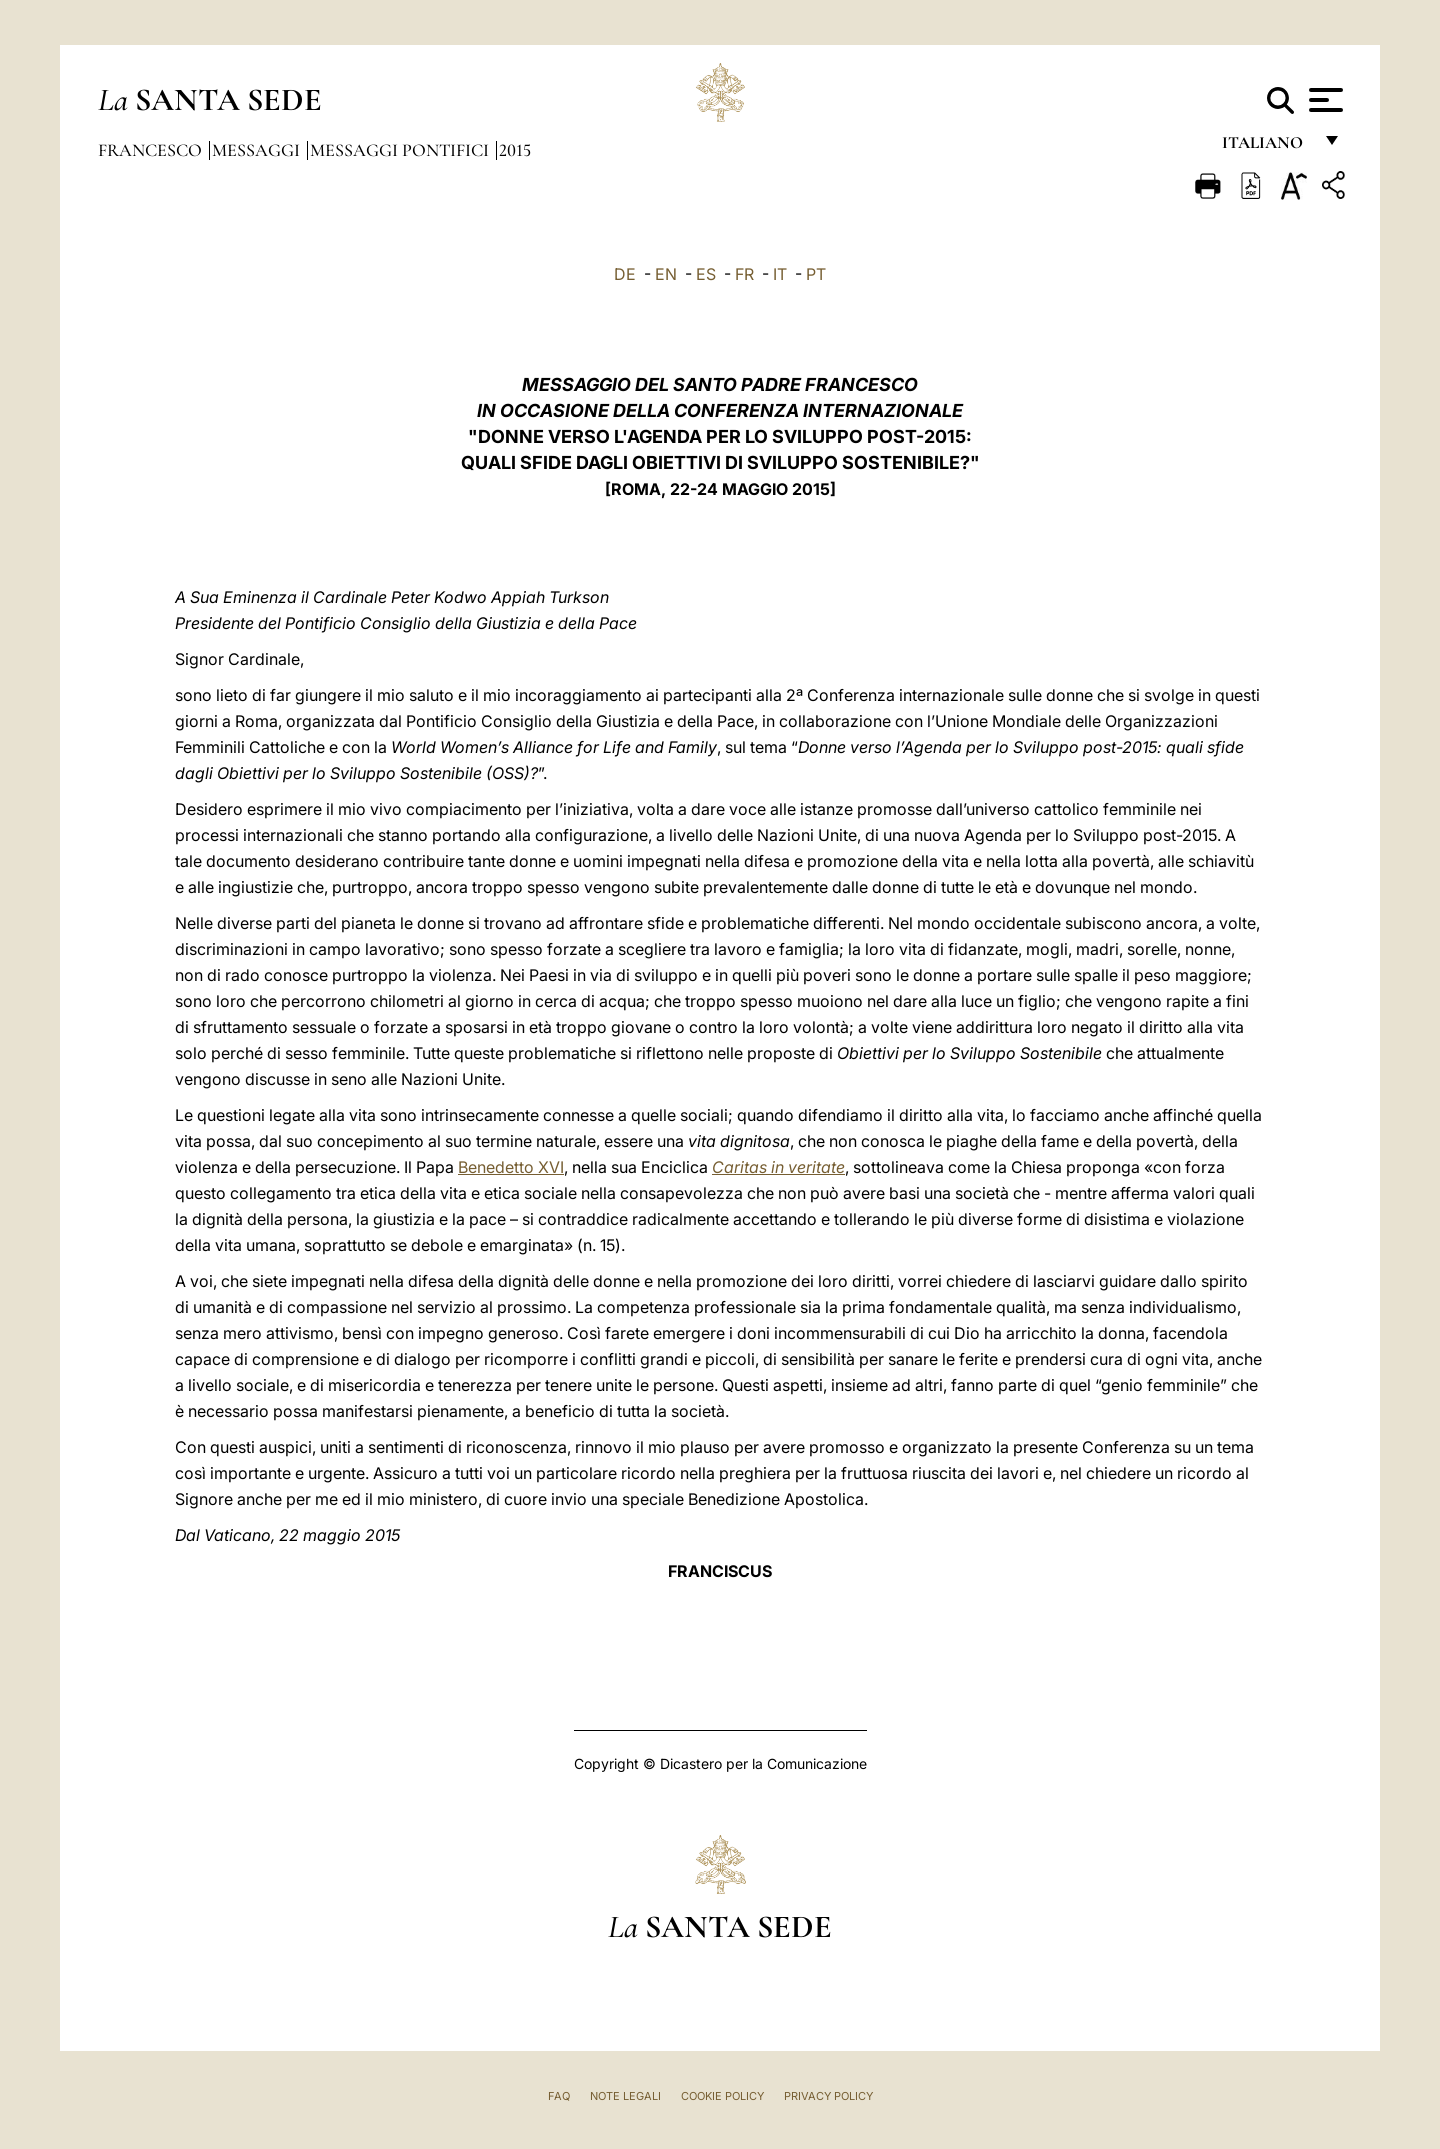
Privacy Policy (828, 2096)
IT (780, 274)
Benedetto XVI (511, 1167)
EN (666, 274)
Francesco (152, 150)
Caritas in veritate (778, 1167)
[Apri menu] (1323, 100)
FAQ (559, 2096)
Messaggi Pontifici (401, 150)
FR (744, 274)
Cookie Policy (722, 2096)
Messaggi (258, 150)
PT (816, 274)
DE (625, 274)
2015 (515, 150)
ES (706, 274)
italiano (1266, 147)
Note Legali (625, 2096)
